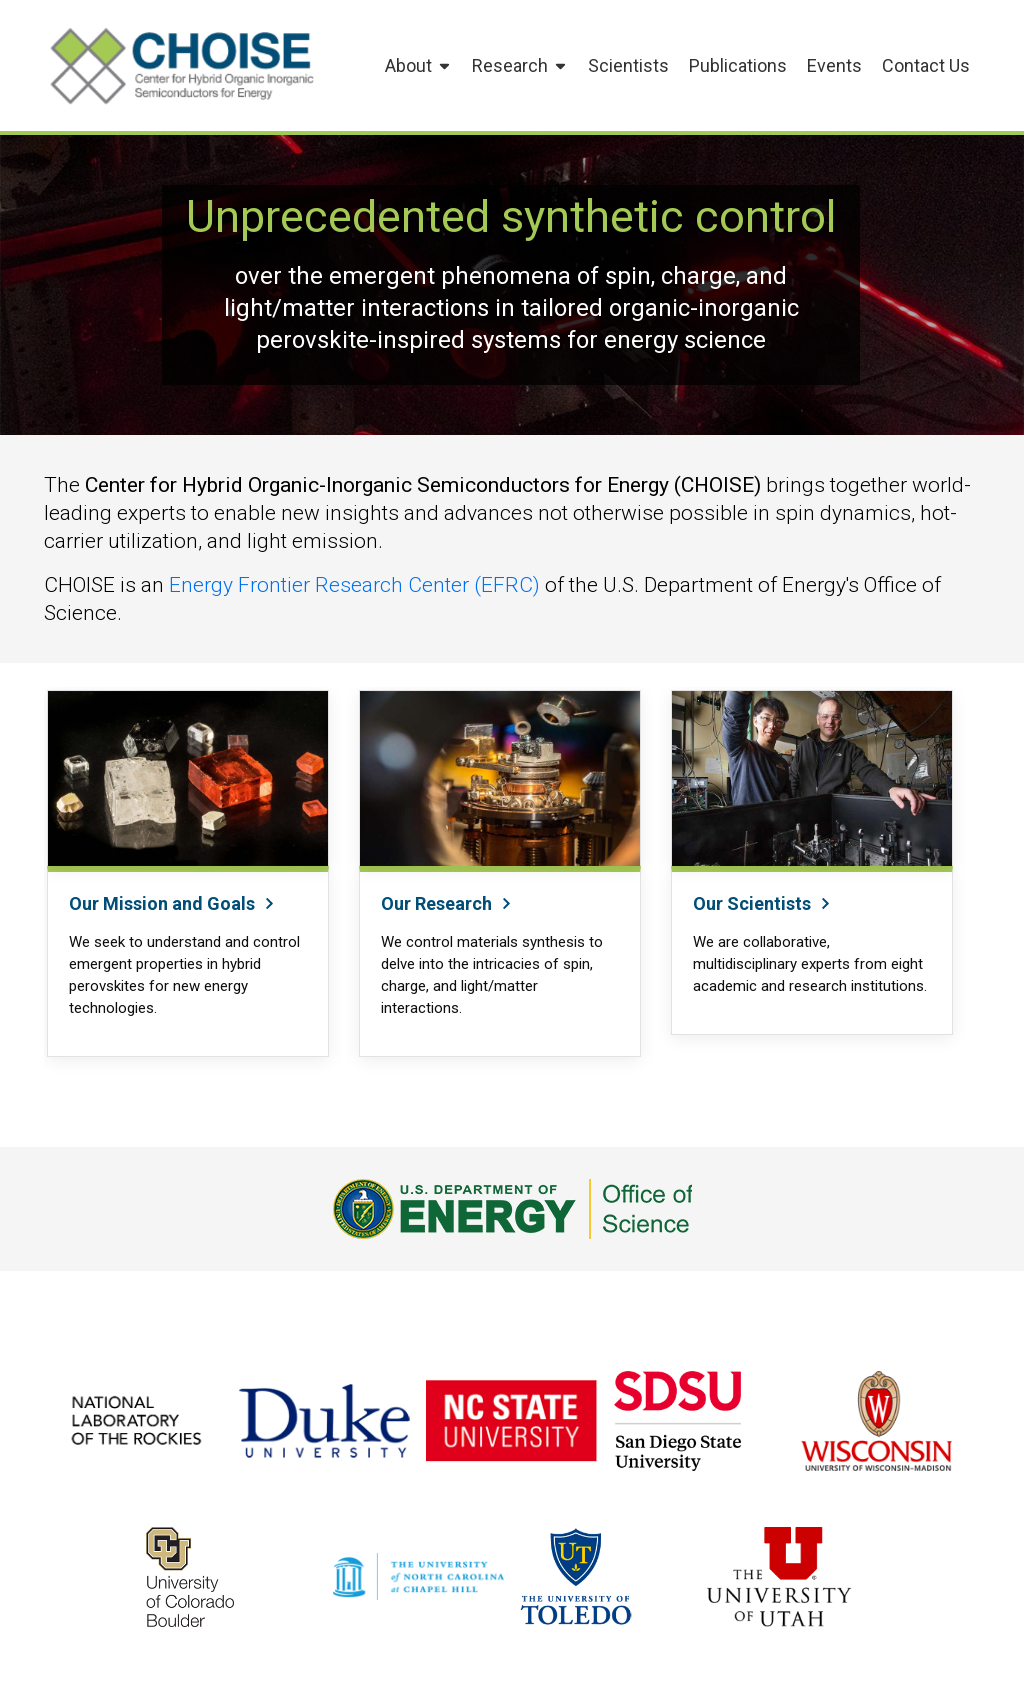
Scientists (628, 65)
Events (834, 65)
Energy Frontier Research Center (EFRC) (354, 585)
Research (520, 65)
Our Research (447, 903)
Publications (738, 65)
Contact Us (926, 65)
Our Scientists (762, 903)
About (418, 65)
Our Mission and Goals (172, 903)
